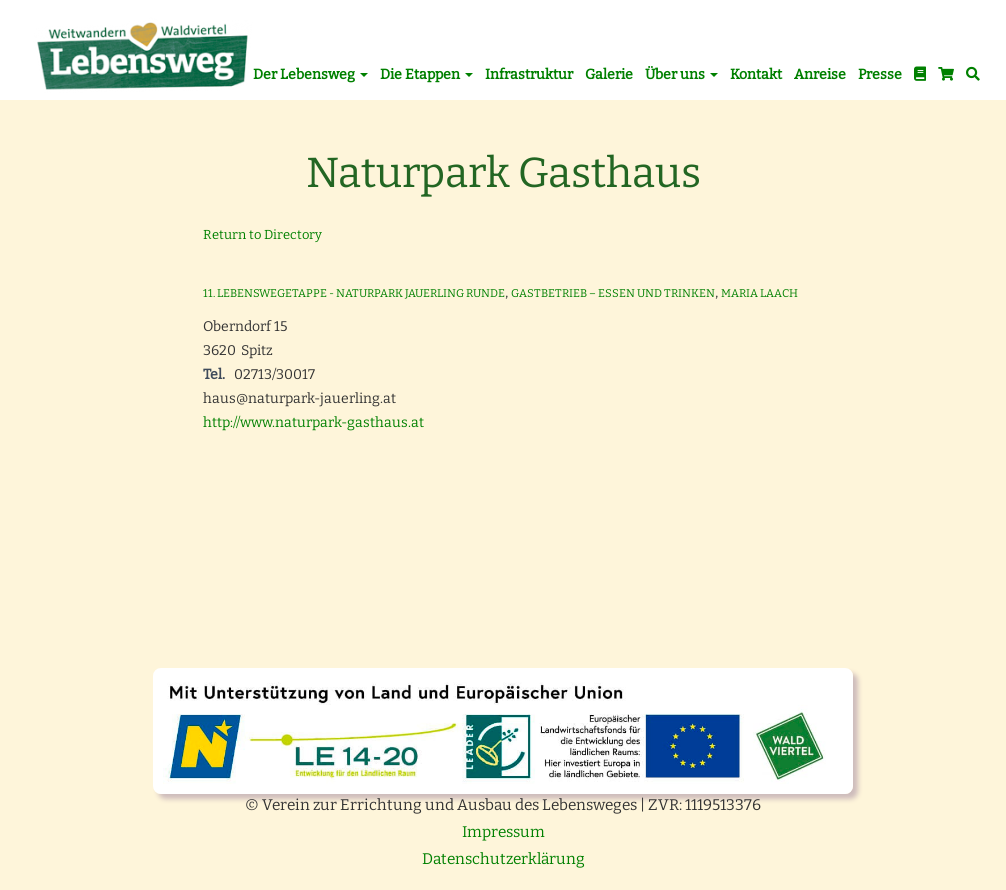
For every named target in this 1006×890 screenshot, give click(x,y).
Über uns (681, 74)
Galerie (609, 74)
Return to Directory (262, 234)
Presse (880, 74)
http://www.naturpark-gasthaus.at (313, 422)
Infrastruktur (529, 74)
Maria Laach (759, 293)
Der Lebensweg (310, 74)
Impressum (503, 832)
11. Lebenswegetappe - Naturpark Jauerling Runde (354, 293)
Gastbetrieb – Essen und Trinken (613, 293)
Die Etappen (426, 74)
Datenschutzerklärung (503, 859)
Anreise (820, 74)
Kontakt (756, 74)
